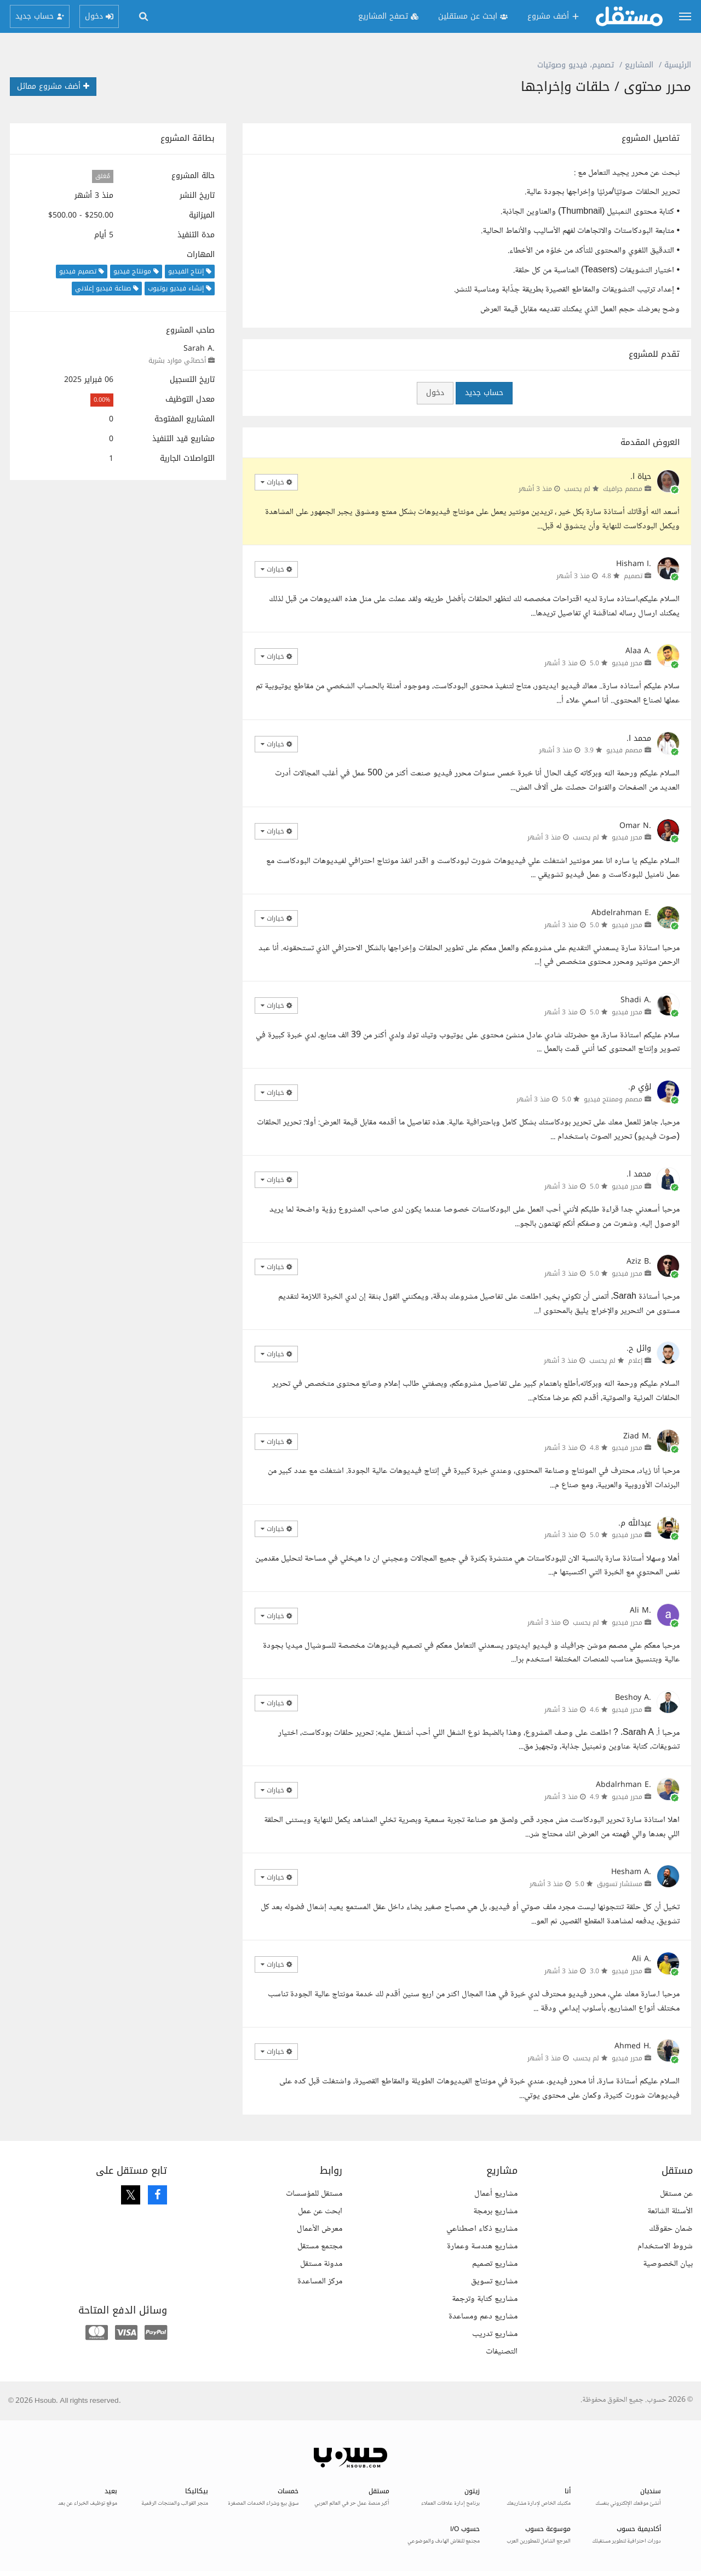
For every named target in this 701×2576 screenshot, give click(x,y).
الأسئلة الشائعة (670, 2211)
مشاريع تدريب (495, 2334)
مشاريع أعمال (496, 2193)
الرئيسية (677, 65)
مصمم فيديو (624, 750)
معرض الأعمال (319, 2228)
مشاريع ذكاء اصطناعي (482, 2228)
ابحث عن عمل (320, 2211)
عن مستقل (676, 2193)
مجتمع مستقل (319, 2246)
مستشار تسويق (619, 1884)
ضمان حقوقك (671, 2228)
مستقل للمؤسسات (314, 2193)
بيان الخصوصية (668, 2264)
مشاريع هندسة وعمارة (482, 2246)
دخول (435, 392)
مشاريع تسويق (494, 2281)
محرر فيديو (627, 663)
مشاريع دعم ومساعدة (483, 2316)
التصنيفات (502, 2351)
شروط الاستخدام (665, 2246)
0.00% (102, 400)
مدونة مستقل (321, 2264)
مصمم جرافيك (622, 489)
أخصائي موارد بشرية (177, 361)
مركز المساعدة (319, 2281)
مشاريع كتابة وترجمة (485, 2299)
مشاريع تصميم (495, 2264)
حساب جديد (484, 392)
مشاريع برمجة (495, 2211)
